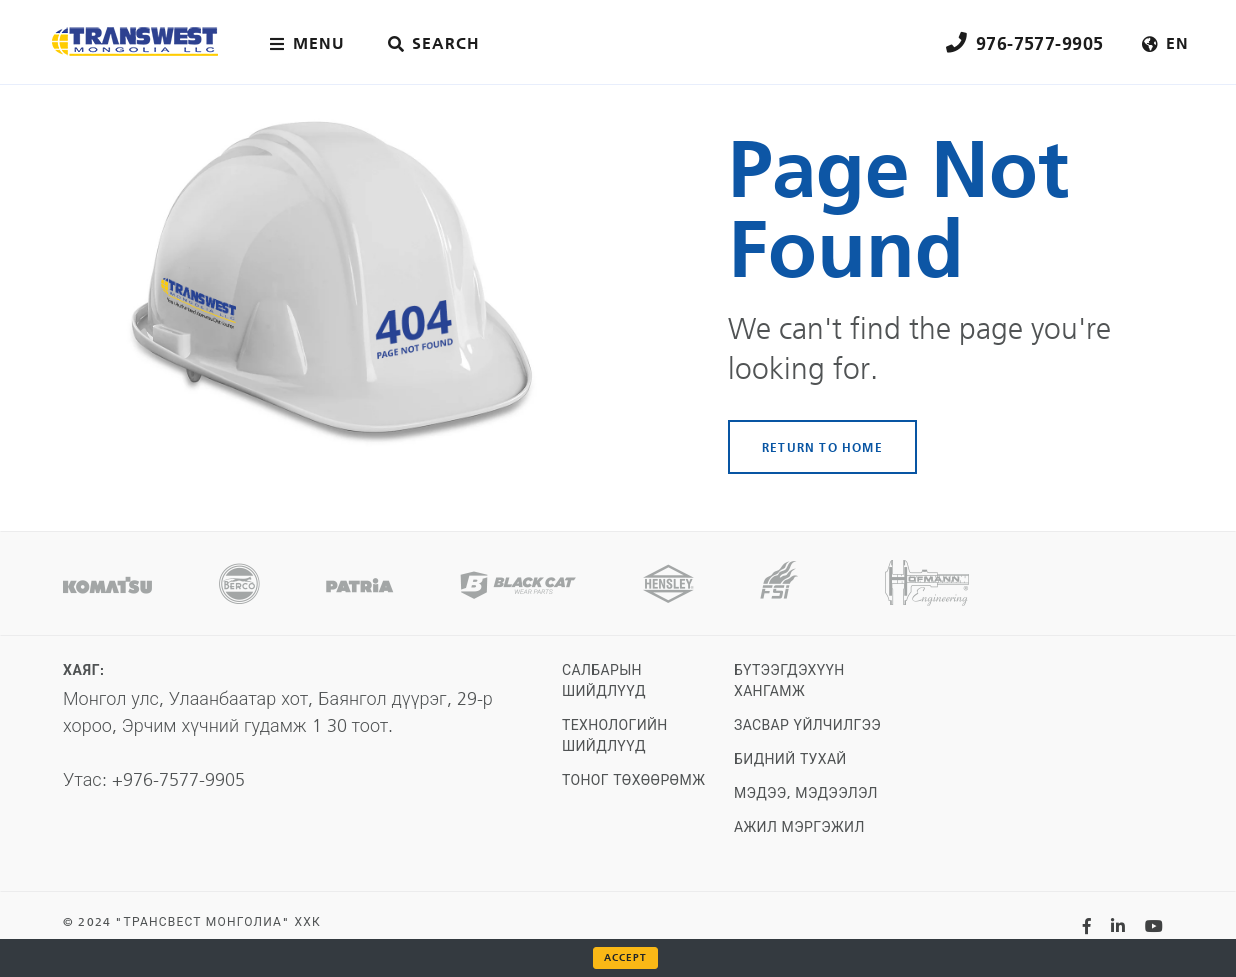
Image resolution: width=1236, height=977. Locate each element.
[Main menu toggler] (311, 44)
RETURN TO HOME (822, 447)
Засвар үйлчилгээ (807, 725)
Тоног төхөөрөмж (633, 780)
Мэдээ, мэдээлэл (806, 793)
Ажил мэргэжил (799, 827)
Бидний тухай (790, 759)
